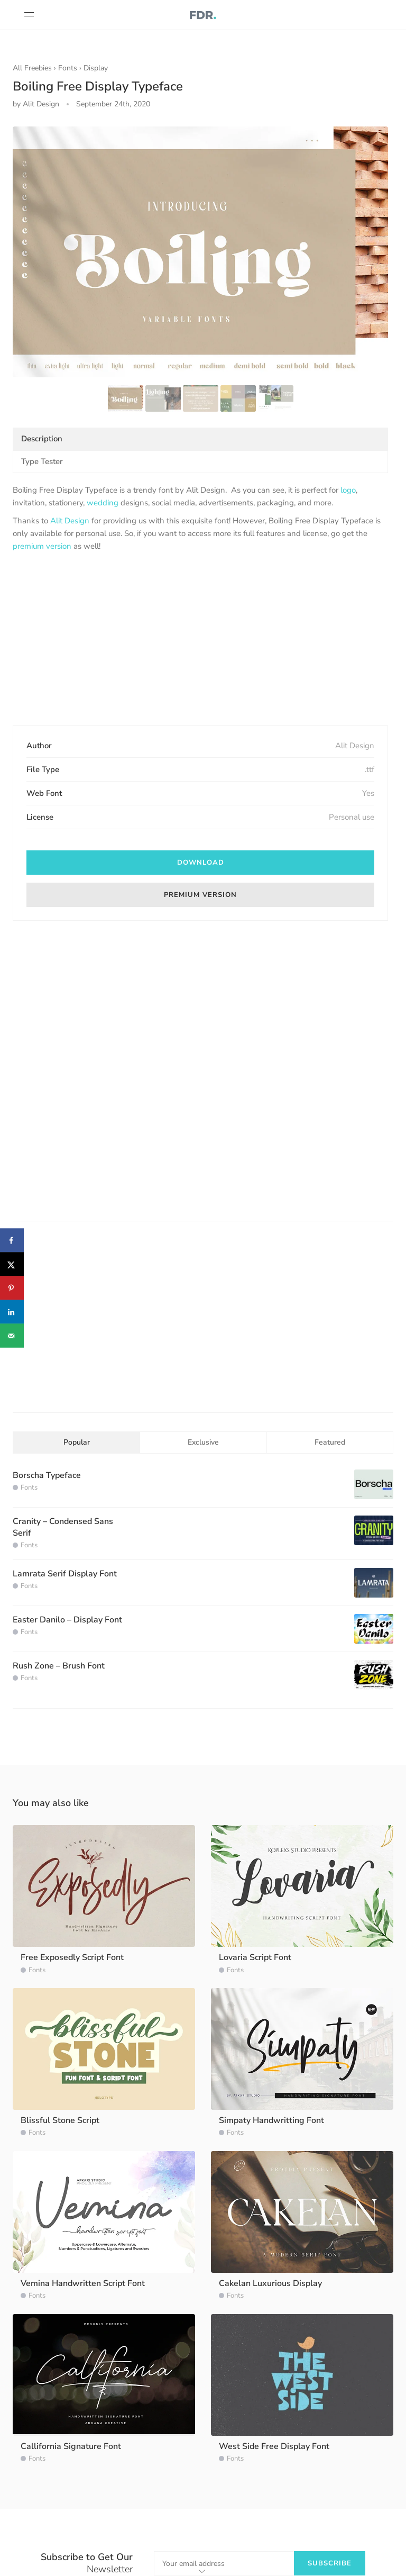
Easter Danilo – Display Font (67, 1620)
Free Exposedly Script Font (72, 1957)
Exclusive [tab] (203, 1442)
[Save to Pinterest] (12, 1288)
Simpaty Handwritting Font (271, 2120)
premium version (42, 546)
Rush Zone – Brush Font (59, 1666)
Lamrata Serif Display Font (65, 1574)
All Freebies (32, 68)
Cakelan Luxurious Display (270, 2283)
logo (348, 490)
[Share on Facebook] (12, 1241)
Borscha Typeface (47, 1475)
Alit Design (69, 520)
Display (96, 68)
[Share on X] (12, 1264)
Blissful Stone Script (60, 2120)
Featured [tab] (330, 1442)
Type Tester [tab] (42, 461)
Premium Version (200, 895)
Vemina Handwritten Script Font (83, 2283)
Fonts (67, 68)
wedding (102, 502)
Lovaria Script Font (255, 1957)
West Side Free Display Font (274, 2446)
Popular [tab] (76, 1442)
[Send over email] (12, 1336)
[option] (200, 251)
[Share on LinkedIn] (12, 1312)
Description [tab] (41, 438)
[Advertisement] (200, 640)
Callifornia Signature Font (71, 2446)
